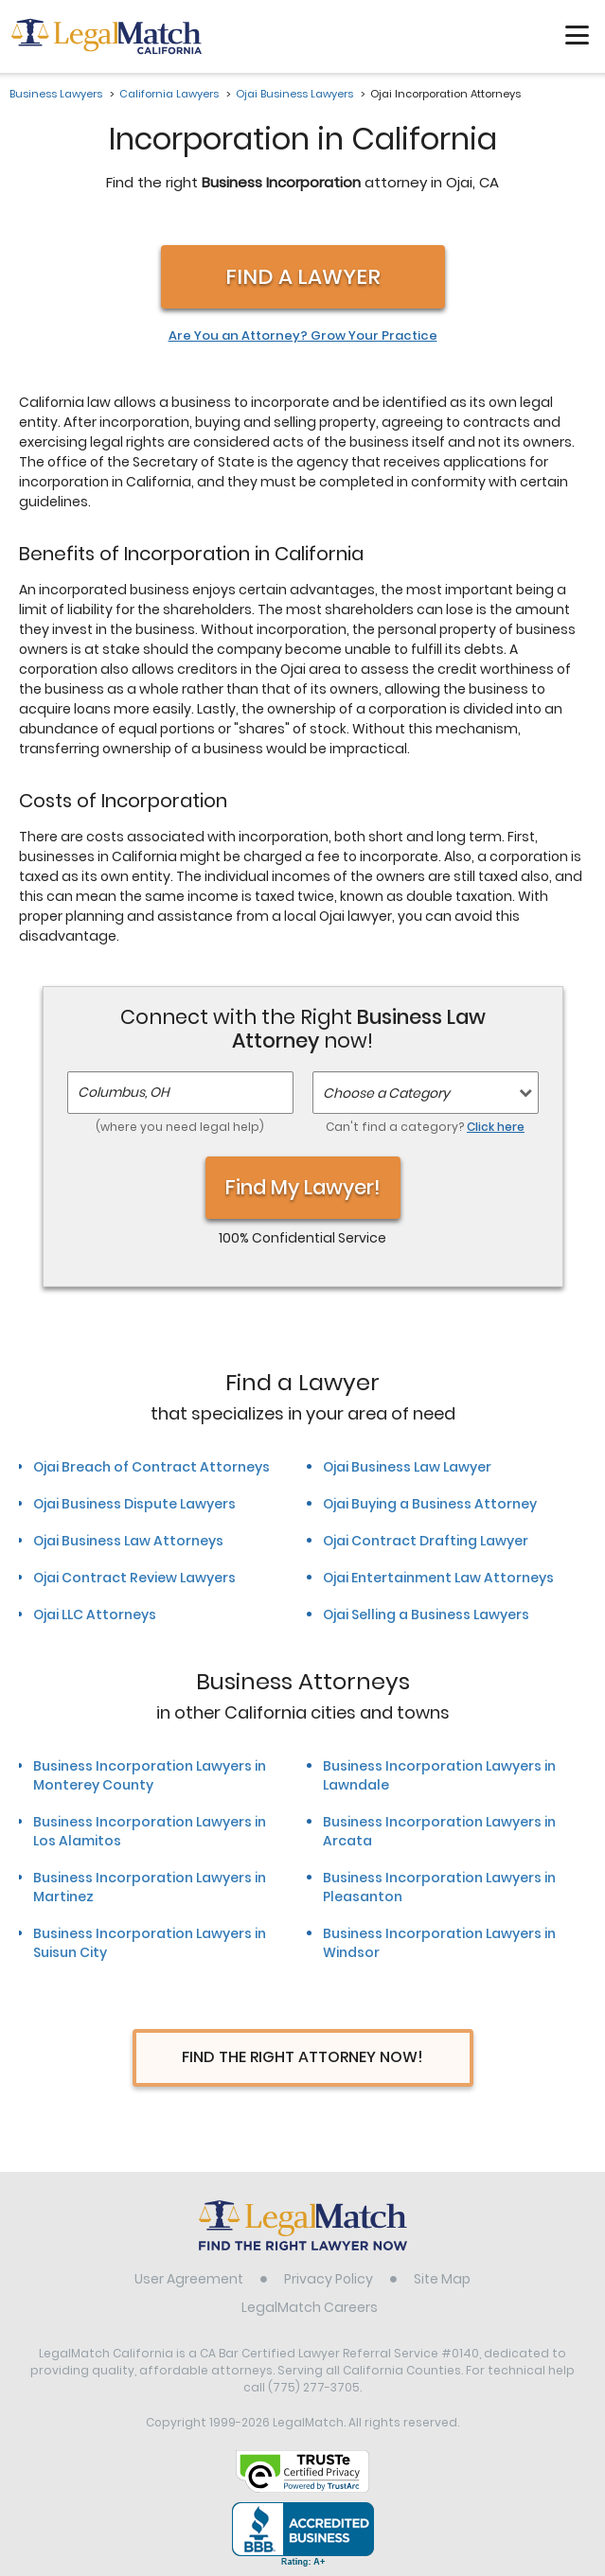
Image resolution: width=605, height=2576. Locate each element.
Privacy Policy (328, 2278)
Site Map (442, 2278)
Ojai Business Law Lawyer (407, 1466)
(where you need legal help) (180, 1127)
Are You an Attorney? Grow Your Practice (303, 335)
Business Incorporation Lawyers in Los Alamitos (149, 1831)
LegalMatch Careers (309, 2307)
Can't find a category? (425, 1127)
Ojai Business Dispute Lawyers (134, 1503)
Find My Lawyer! (303, 1187)
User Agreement (188, 2278)
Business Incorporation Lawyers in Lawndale (439, 1775)
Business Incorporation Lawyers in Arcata (439, 1831)
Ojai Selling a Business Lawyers (426, 1614)
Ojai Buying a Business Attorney (430, 1503)
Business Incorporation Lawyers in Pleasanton (439, 1887)
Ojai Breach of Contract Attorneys (151, 1466)
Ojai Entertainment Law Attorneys (438, 1577)
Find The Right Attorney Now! (302, 2057)
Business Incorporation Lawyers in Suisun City (149, 1943)
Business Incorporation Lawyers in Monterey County (149, 1775)
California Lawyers (169, 93)
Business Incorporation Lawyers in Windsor (439, 1943)
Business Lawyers (55, 93)
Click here (496, 1127)
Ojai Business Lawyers (294, 93)
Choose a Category (386, 1093)
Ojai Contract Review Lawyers (134, 1577)
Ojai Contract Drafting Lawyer (425, 1540)
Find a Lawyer (303, 276)
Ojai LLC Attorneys (94, 1614)
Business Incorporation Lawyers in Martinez (149, 1887)
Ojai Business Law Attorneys (128, 1540)
